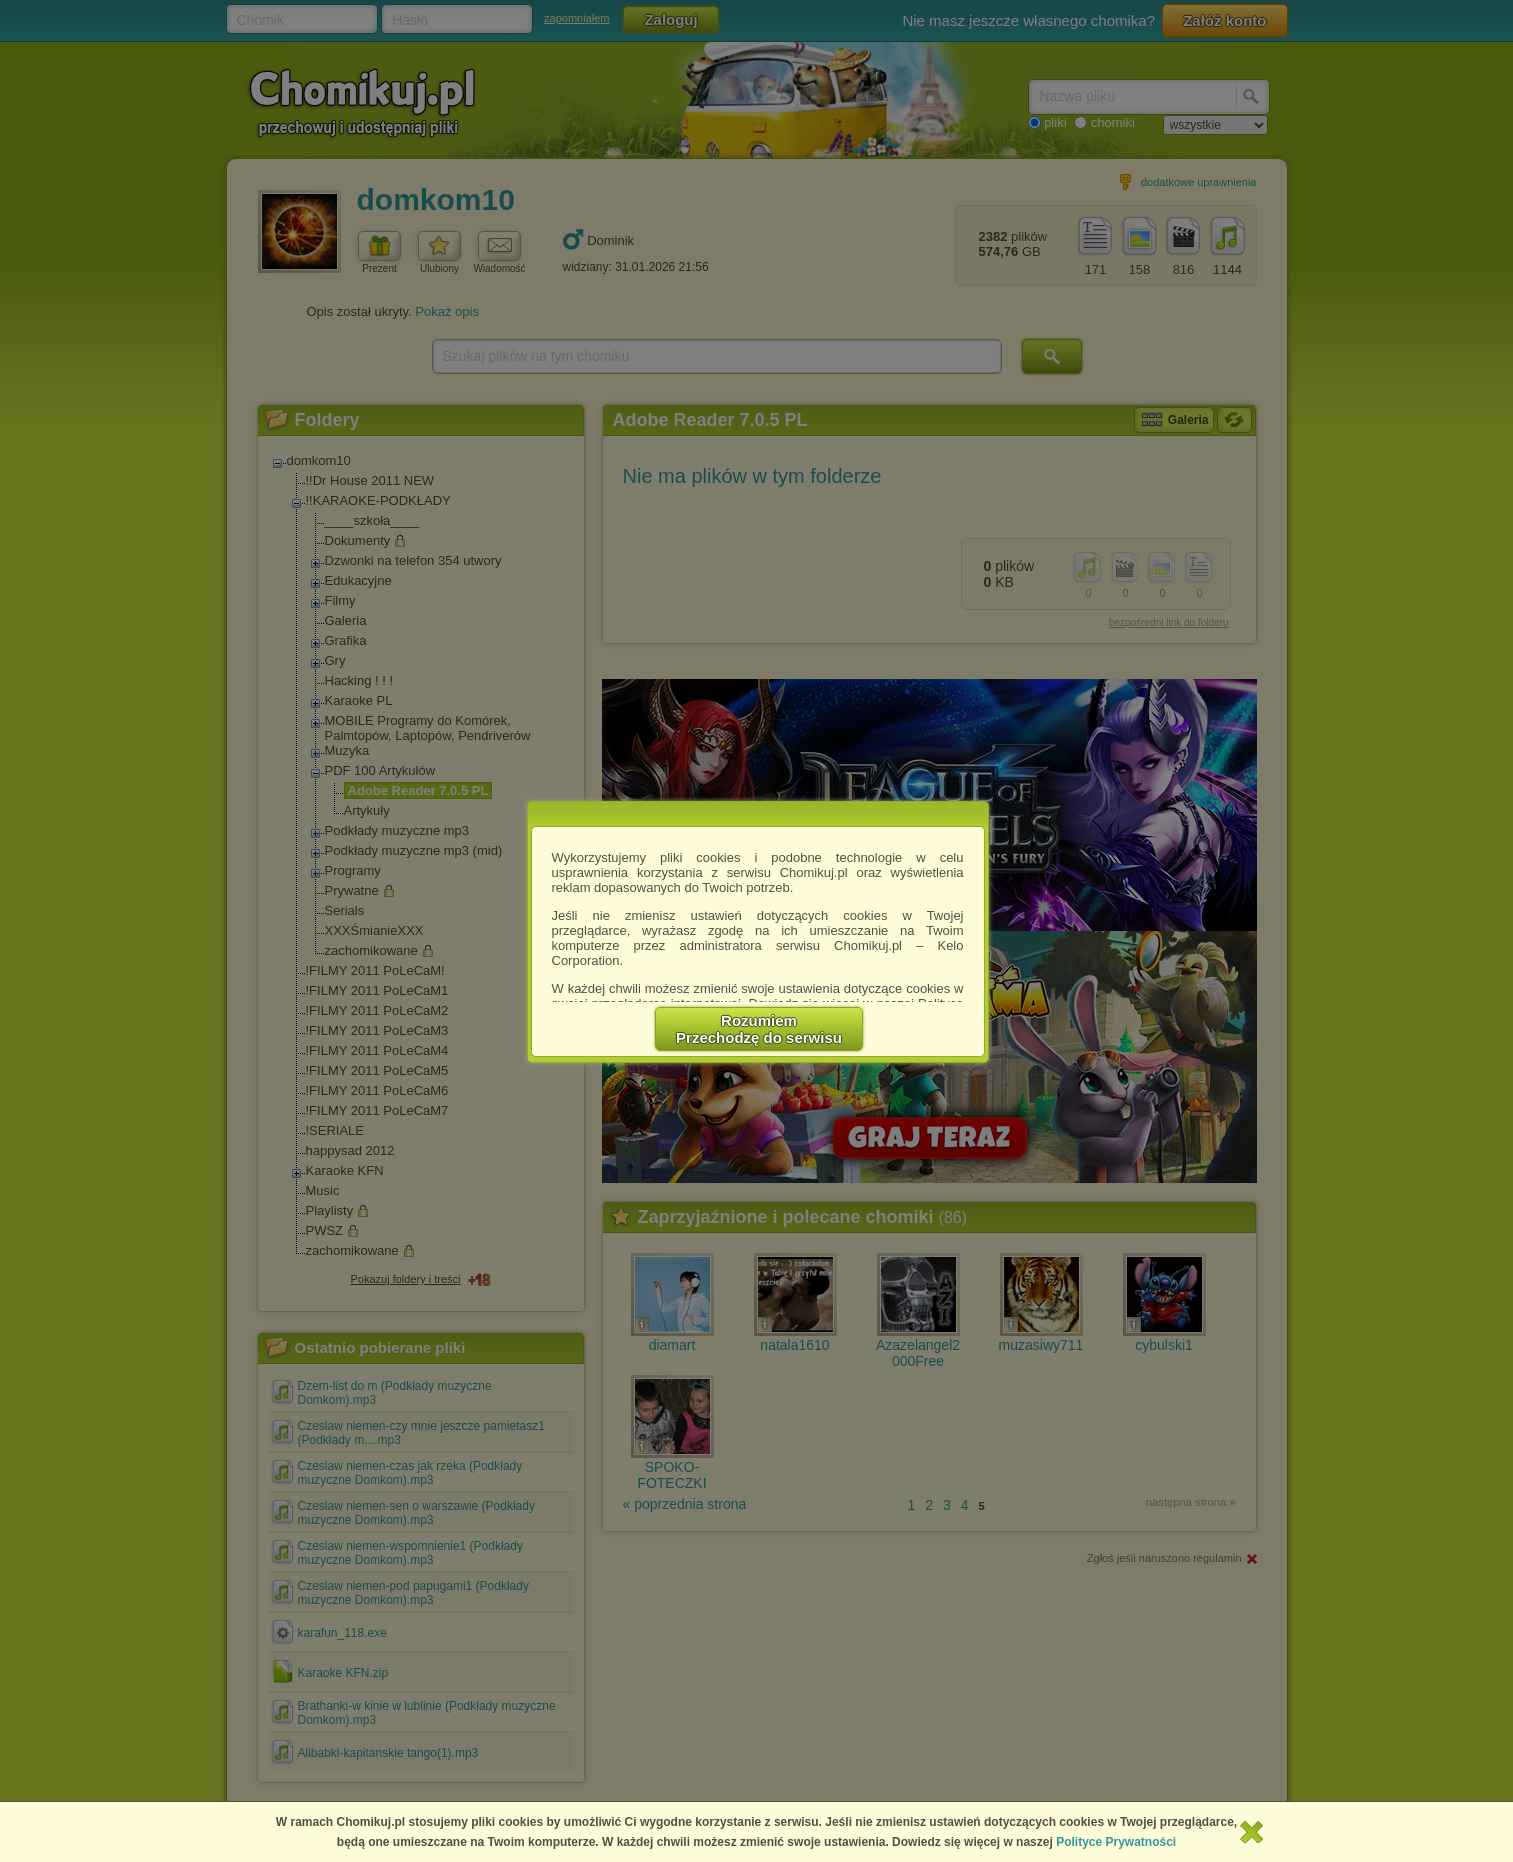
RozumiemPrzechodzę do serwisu (759, 1029)
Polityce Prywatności (1116, 1842)
